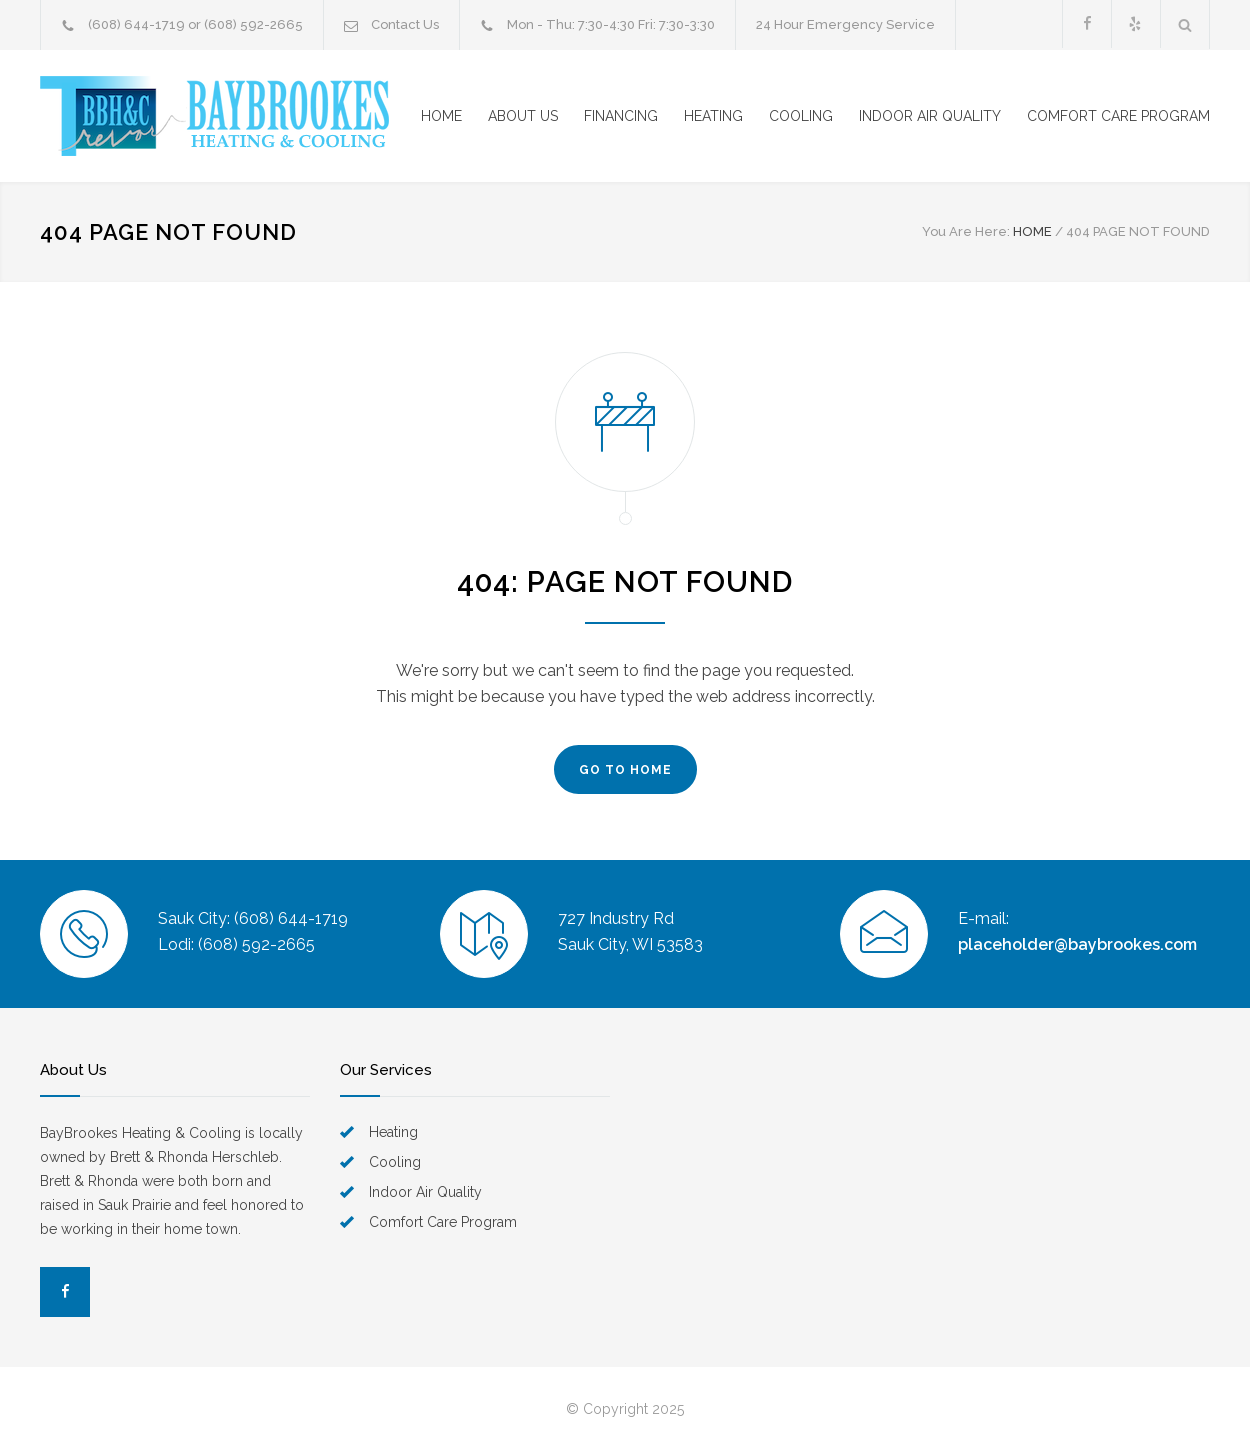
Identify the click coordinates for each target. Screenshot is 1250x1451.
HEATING (713, 116)
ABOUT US (523, 116)
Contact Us (405, 24)
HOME (441, 116)
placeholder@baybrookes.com (1077, 944)
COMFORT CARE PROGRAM (1118, 116)
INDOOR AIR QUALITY (930, 116)
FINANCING (621, 116)
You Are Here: (966, 231)
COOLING (801, 116)
